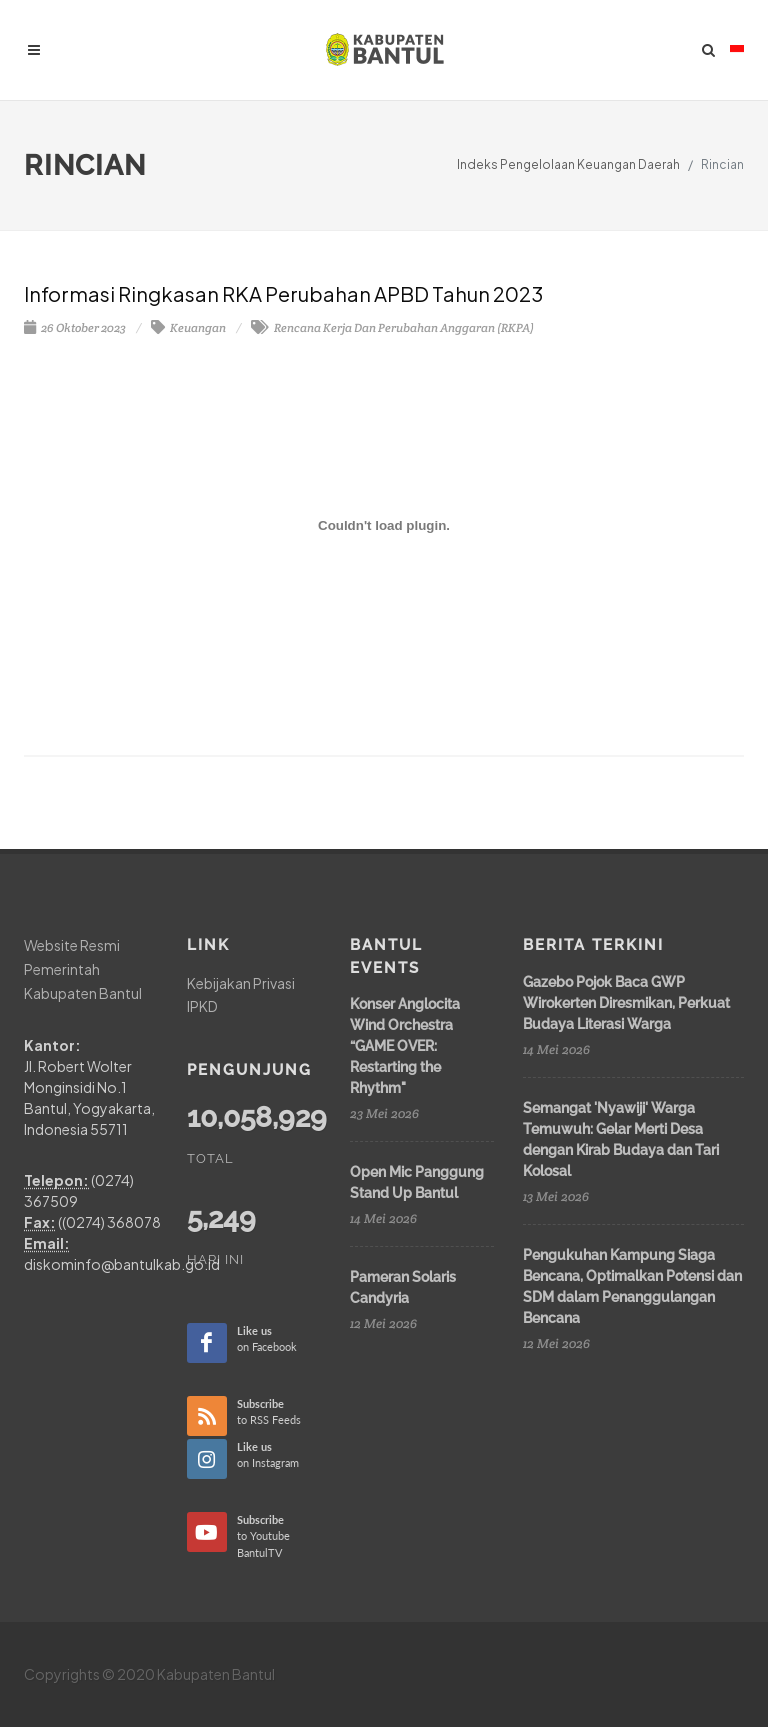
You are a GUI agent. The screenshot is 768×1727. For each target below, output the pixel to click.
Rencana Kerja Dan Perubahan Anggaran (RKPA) (392, 327)
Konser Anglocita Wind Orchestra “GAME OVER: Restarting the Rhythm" (405, 1046)
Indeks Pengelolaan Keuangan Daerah (568, 164)
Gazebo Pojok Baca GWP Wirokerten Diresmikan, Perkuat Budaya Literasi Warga (626, 1003)
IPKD (202, 1006)
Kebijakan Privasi (241, 983)
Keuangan (188, 327)
